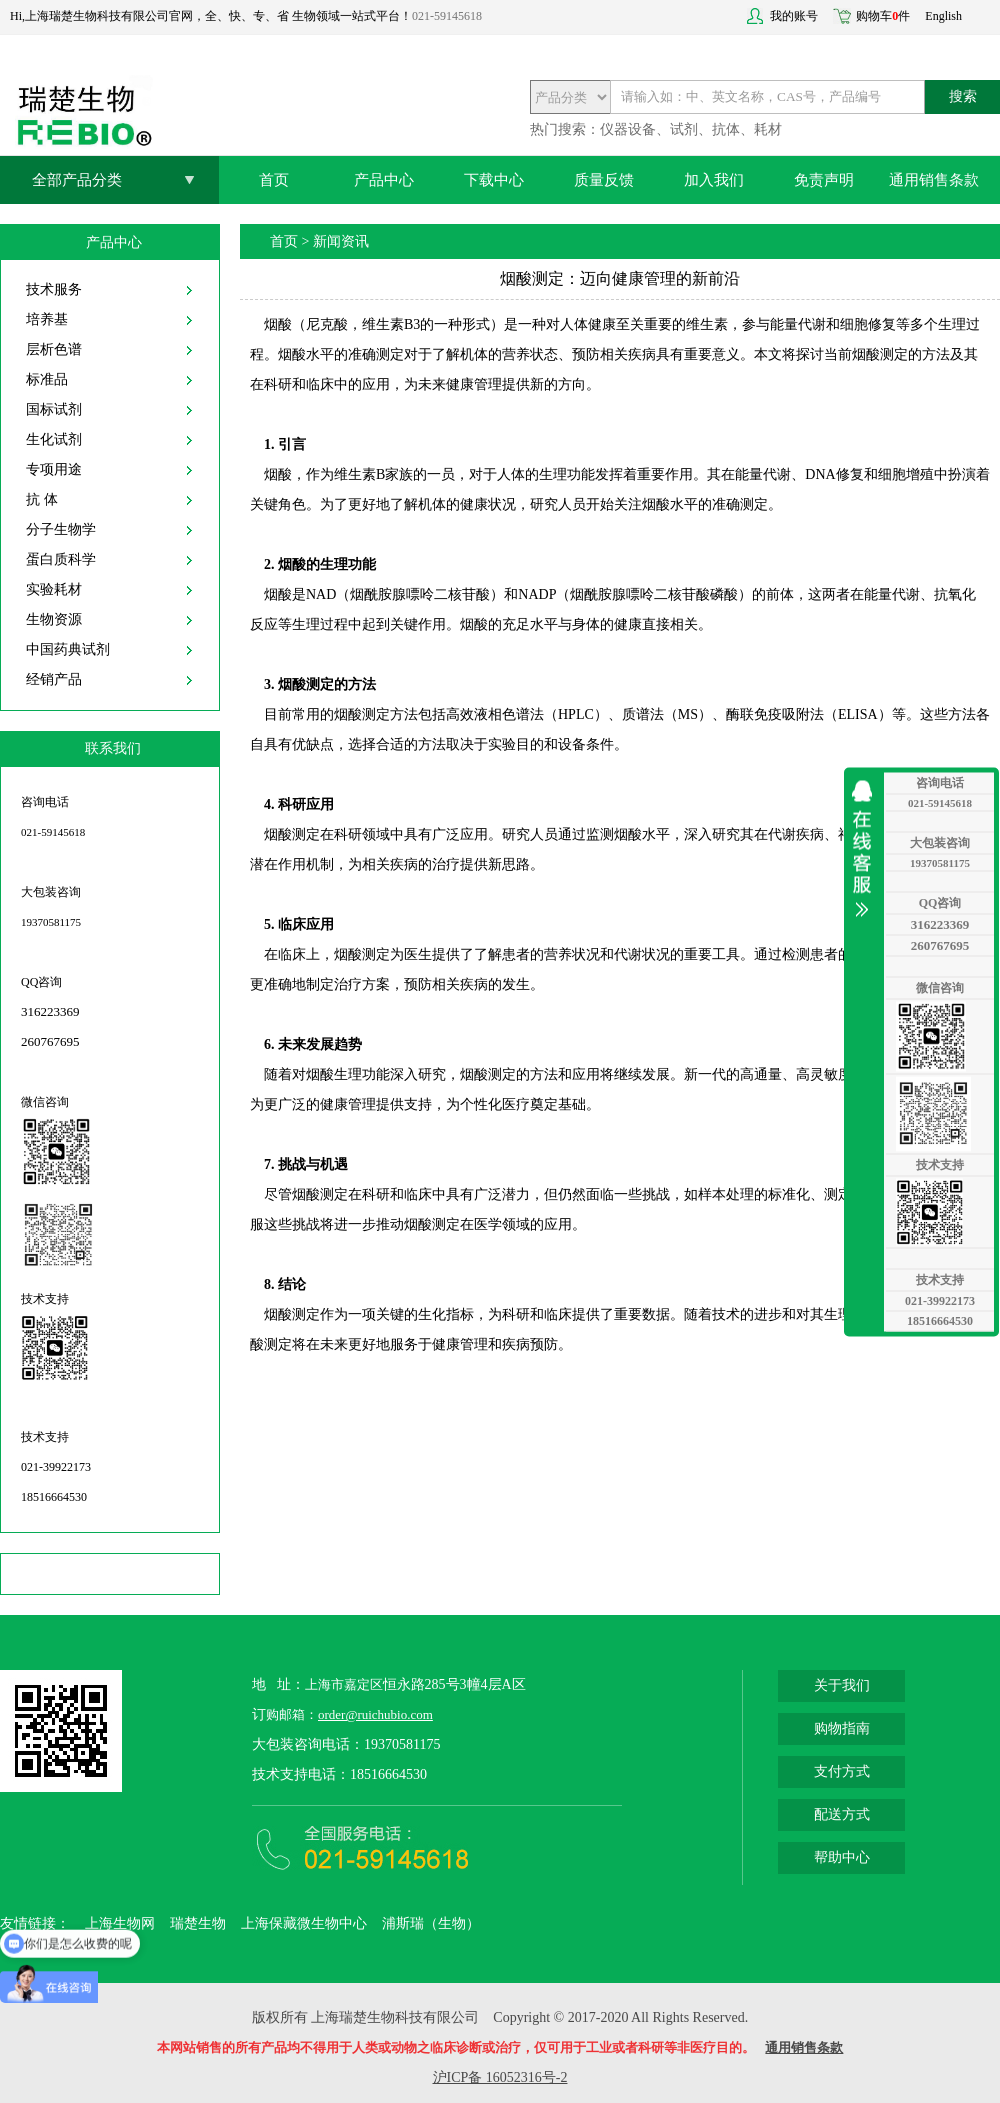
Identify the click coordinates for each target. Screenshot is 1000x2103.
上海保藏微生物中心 (304, 1923)
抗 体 (42, 499)
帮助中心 (842, 1857)
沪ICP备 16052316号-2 (500, 2077)
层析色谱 (54, 349)
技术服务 (54, 289)
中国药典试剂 (68, 649)
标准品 (47, 379)
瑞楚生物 (198, 1923)
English (943, 16)
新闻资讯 (341, 241)
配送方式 (842, 1814)
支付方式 (842, 1771)
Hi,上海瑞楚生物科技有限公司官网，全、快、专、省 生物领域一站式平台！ (211, 16)
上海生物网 (120, 1923)
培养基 (47, 319)
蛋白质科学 (61, 559)
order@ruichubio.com (375, 1714)
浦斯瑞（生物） (431, 1923)
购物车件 (883, 16)
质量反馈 (604, 180)
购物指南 (842, 1728)
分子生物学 (61, 529)
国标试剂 (54, 409)
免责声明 (824, 180)
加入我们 (714, 180)
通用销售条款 (934, 180)
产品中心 (384, 180)
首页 (274, 180)
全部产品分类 (77, 180)
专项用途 (54, 469)
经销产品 (54, 679)
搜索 (963, 96)
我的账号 (794, 16)
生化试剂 (54, 439)
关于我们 (842, 1685)
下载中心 (494, 180)
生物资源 (54, 619)
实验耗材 (54, 589)
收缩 (867, 848)
